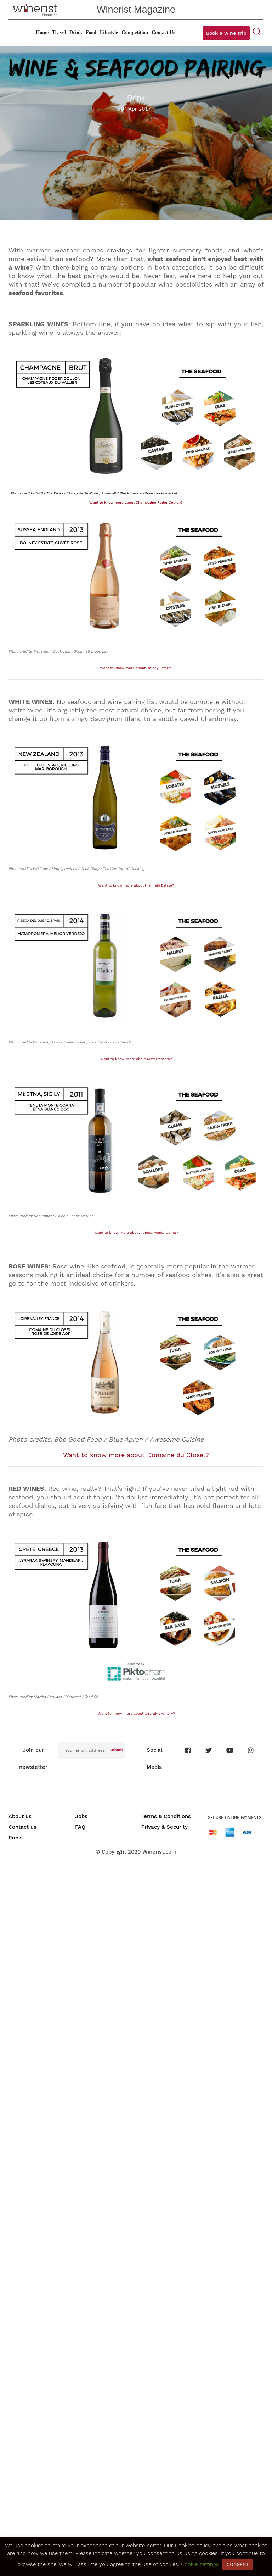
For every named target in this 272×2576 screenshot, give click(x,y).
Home (42, 32)
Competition (134, 32)
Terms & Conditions (166, 1816)
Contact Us (163, 32)
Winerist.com (159, 1852)
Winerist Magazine (136, 9)
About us (20, 1816)
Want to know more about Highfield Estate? (136, 885)
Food (91, 32)
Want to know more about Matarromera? (136, 1059)
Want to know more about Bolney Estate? (136, 668)
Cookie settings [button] (200, 2564)
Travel (59, 32)
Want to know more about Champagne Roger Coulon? (136, 502)
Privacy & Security (164, 1827)
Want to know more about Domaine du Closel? (136, 1455)
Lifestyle (109, 32)
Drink (75, 32)
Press (15, 1837)
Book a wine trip (226, 33)
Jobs (81, 1816)
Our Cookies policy (187, 2545)
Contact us (22, 1827)
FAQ (80, 1827)
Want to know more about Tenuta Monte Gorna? (136, 1232)
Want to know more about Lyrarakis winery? (136, 1713)
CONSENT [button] (238, 2564)
